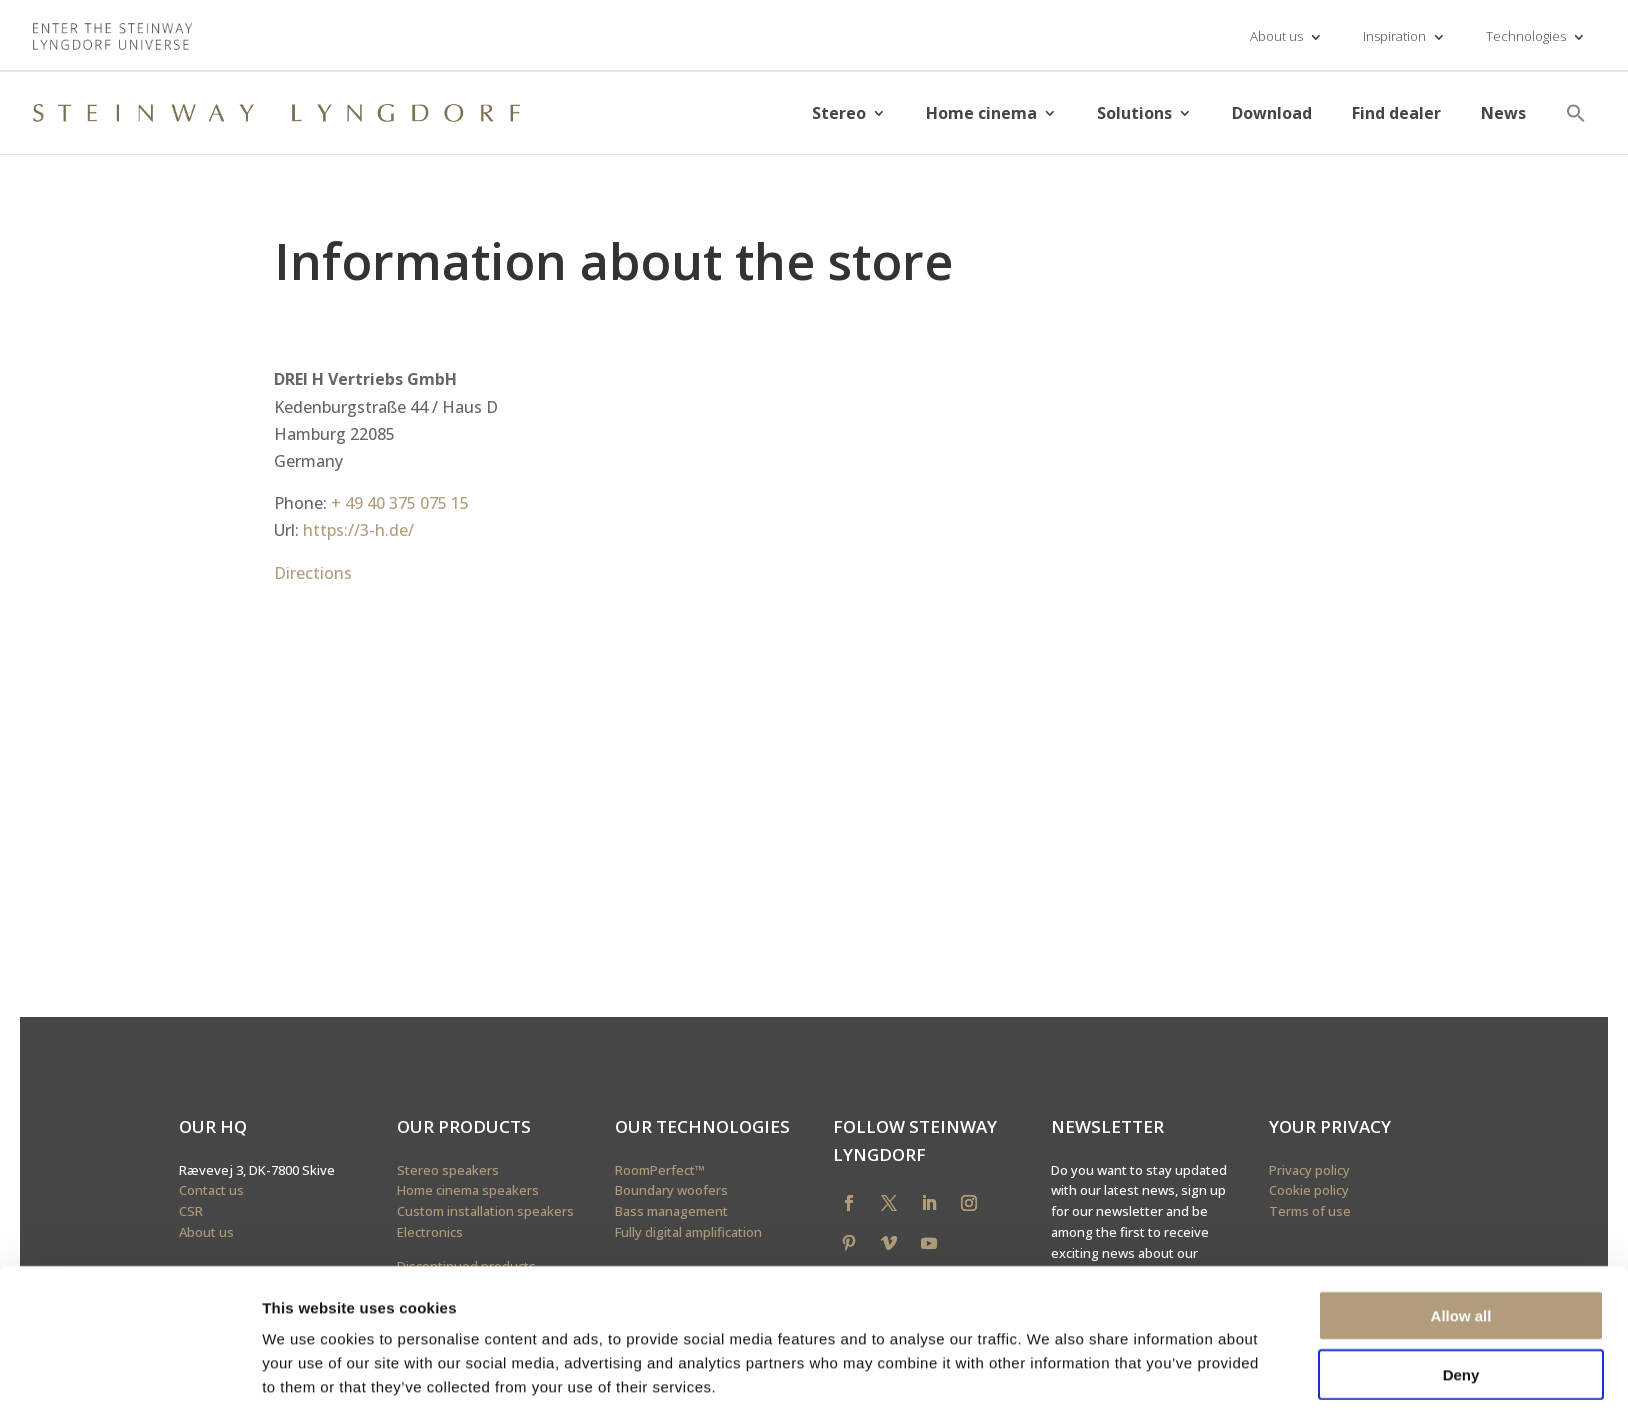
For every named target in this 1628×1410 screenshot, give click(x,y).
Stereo (839, 113)
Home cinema (981, 113)
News (1503, 113)
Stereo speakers (448, 1170)
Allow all (1461, 1234)
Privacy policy (1309, 1170)
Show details (1049, 1370)
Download (1272, 113)
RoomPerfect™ (660, 1170)
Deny (1461, 1293)
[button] (1576, 113)
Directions (313, 573)
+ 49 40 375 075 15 (400, 503)
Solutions (1134, 113)
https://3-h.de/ (358, 530)
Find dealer (1396, 113)
